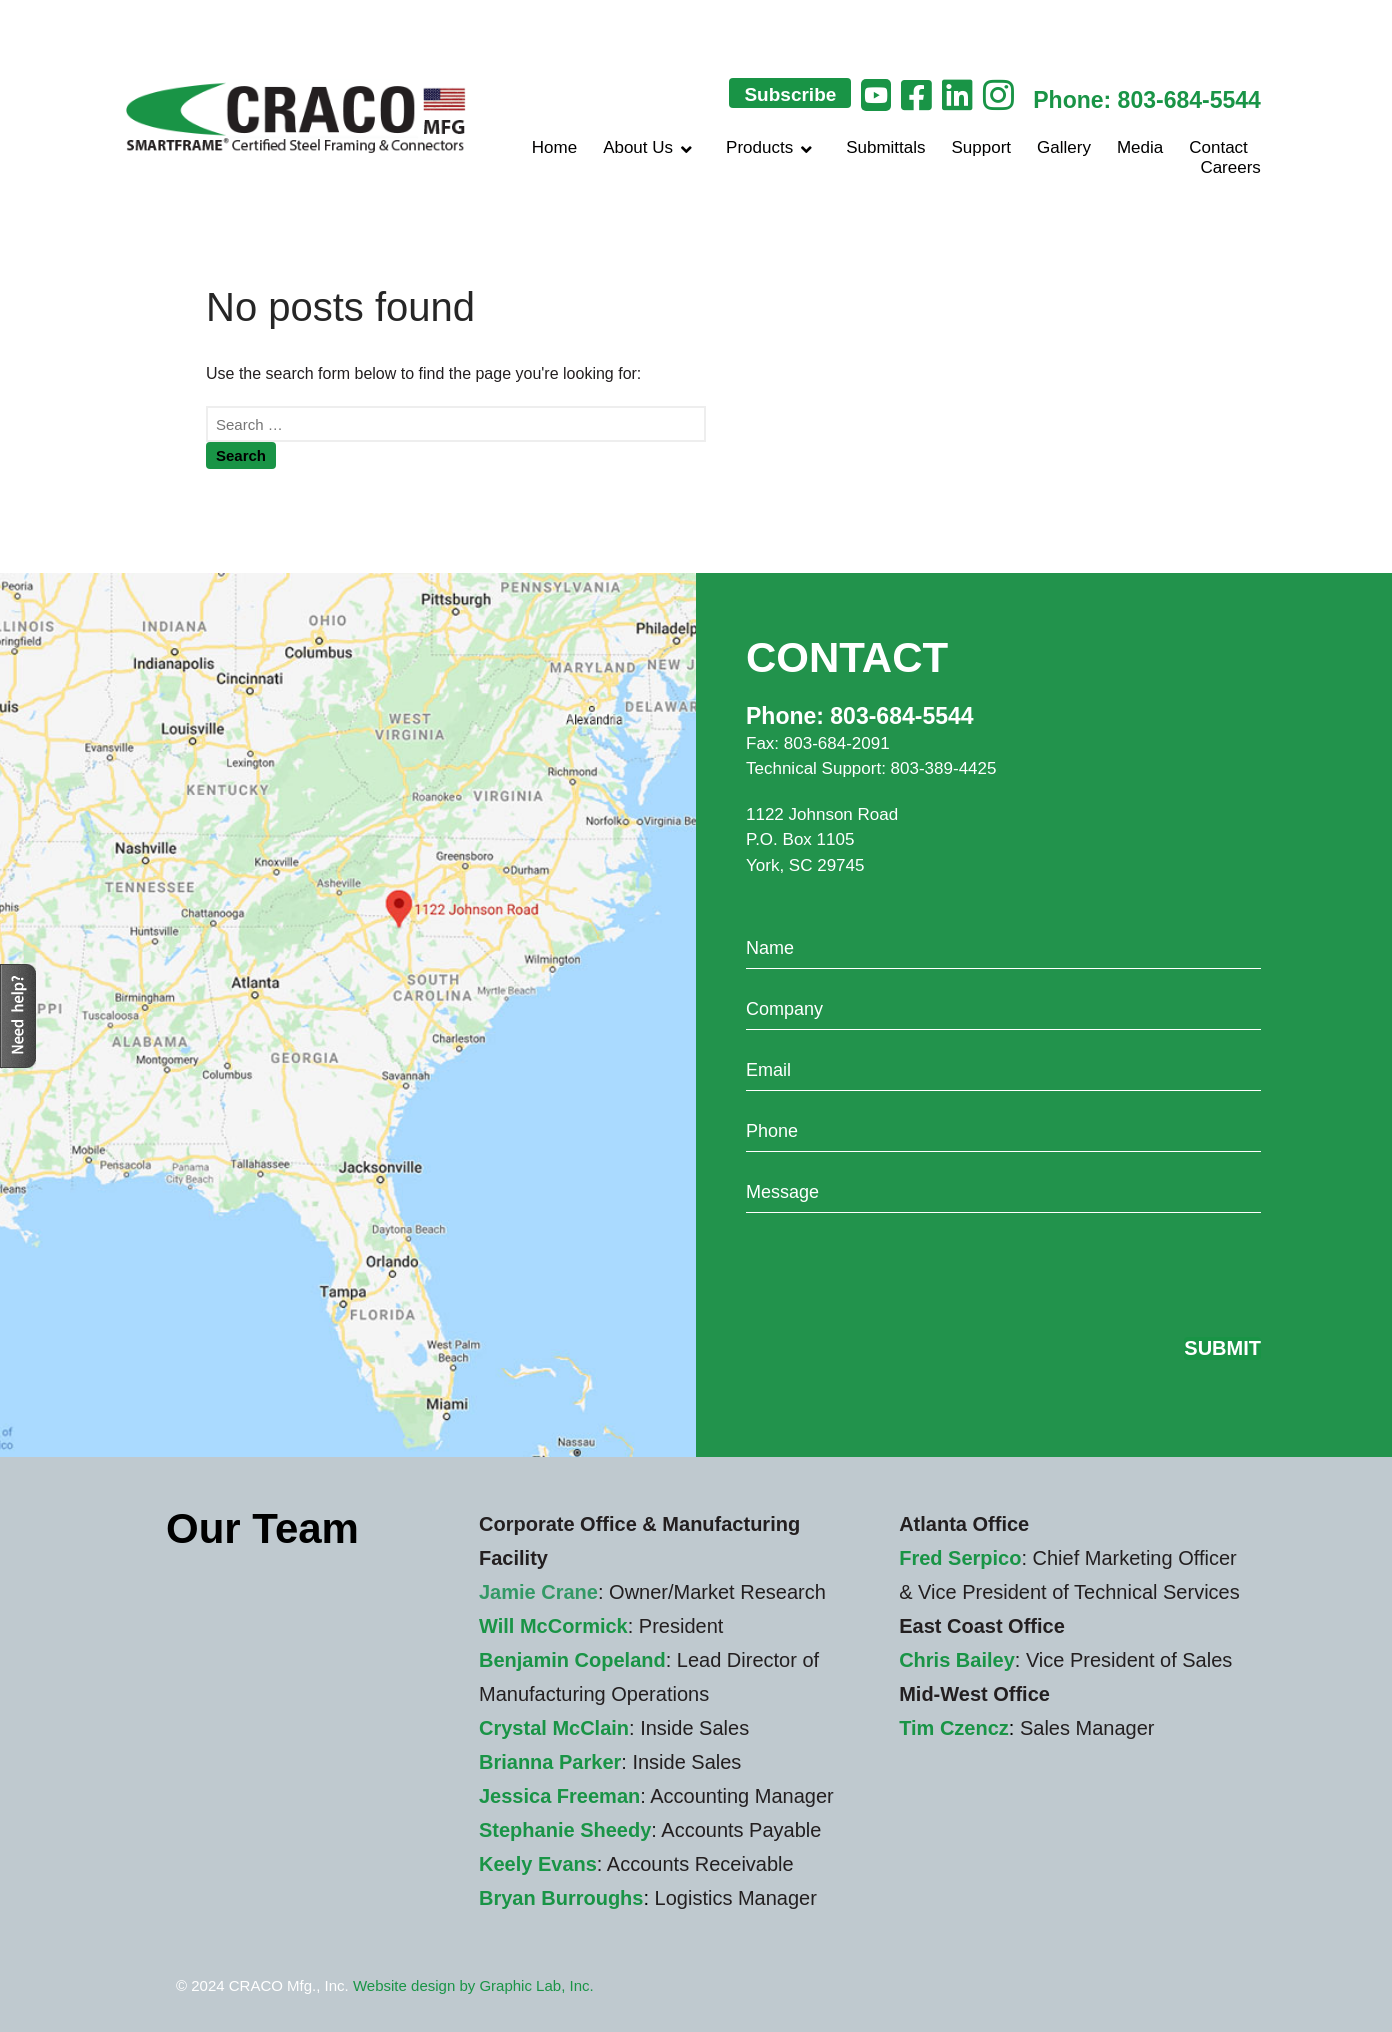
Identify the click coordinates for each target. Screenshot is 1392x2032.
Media (1140, 147)
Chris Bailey (957, 1660)
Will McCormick (553, 1626)
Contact (1218, 147)
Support (982, 147)
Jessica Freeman (559, 1796)
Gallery (1064, 147)
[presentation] (898, 1272)
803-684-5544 (1189, 100)
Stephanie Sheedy (565, 1830)
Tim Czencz (954, 1728)
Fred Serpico (960, 1558)
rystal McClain (561, 1728)
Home (554, 147)
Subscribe (790, 94)
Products (773, 148)
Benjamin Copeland (572, 1660)
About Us (651, 148)
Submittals (885, 147)
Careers (1230, 167)
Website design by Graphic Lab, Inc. (473, 1985)
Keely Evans (538, 1864)
